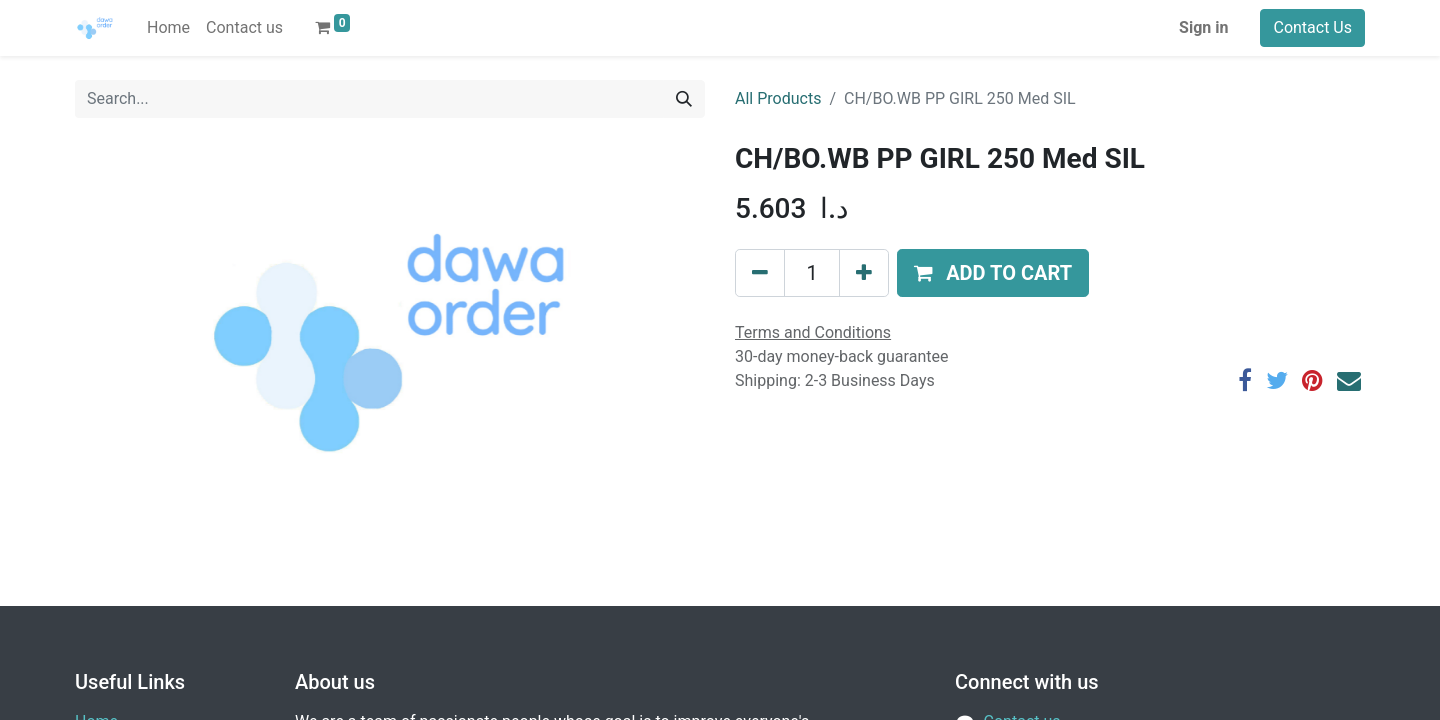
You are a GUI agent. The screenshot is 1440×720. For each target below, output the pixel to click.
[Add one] (864, 273)
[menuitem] (168, 28)
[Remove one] (760, 273)
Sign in (1203, 27)
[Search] (684, 99)
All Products (778, 98)
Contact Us (1312, 27)
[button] (993, 273)
